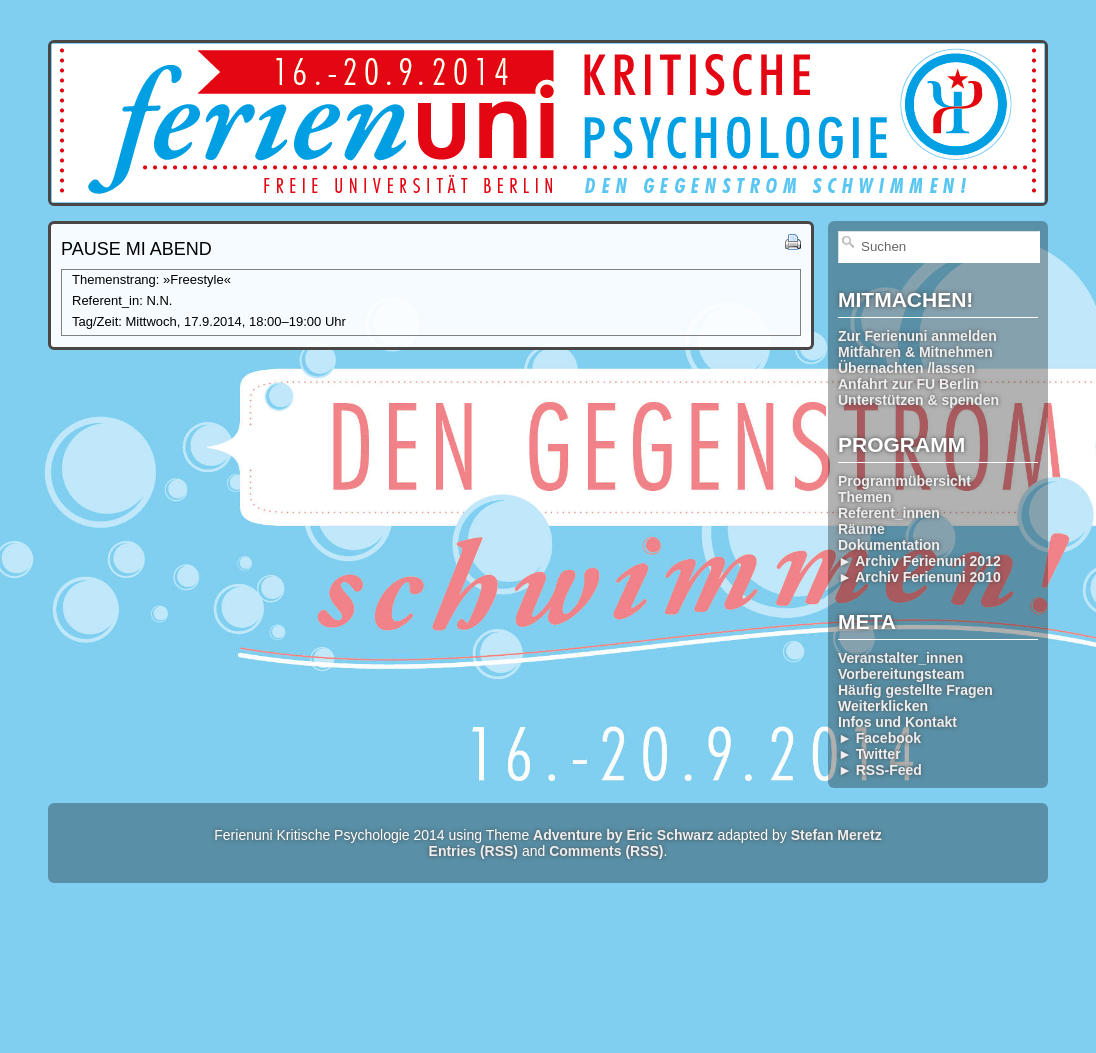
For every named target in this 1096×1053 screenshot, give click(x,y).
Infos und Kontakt (897, 722)
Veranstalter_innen (900, 658)
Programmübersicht (904, 481)
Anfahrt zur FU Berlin (908, 384)
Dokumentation (889, 545)
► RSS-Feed (880, 770)
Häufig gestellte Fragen (915, 690)
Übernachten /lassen (906, 368)
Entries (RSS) (473, 851)
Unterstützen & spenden (918, 400)
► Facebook (879, 738)
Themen (865, 497)
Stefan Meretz (836, 835)
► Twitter (869, 754)
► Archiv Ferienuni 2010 (919, 577)
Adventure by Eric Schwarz (623, 835)
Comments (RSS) (606, 851)
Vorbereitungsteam (901, 674)
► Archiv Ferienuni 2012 (919, 561)
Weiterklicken (883, 706)
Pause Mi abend (136, 249)
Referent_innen (889, 513)
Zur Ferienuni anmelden (917, 336)
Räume (861, 529)
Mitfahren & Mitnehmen (915, 352)
